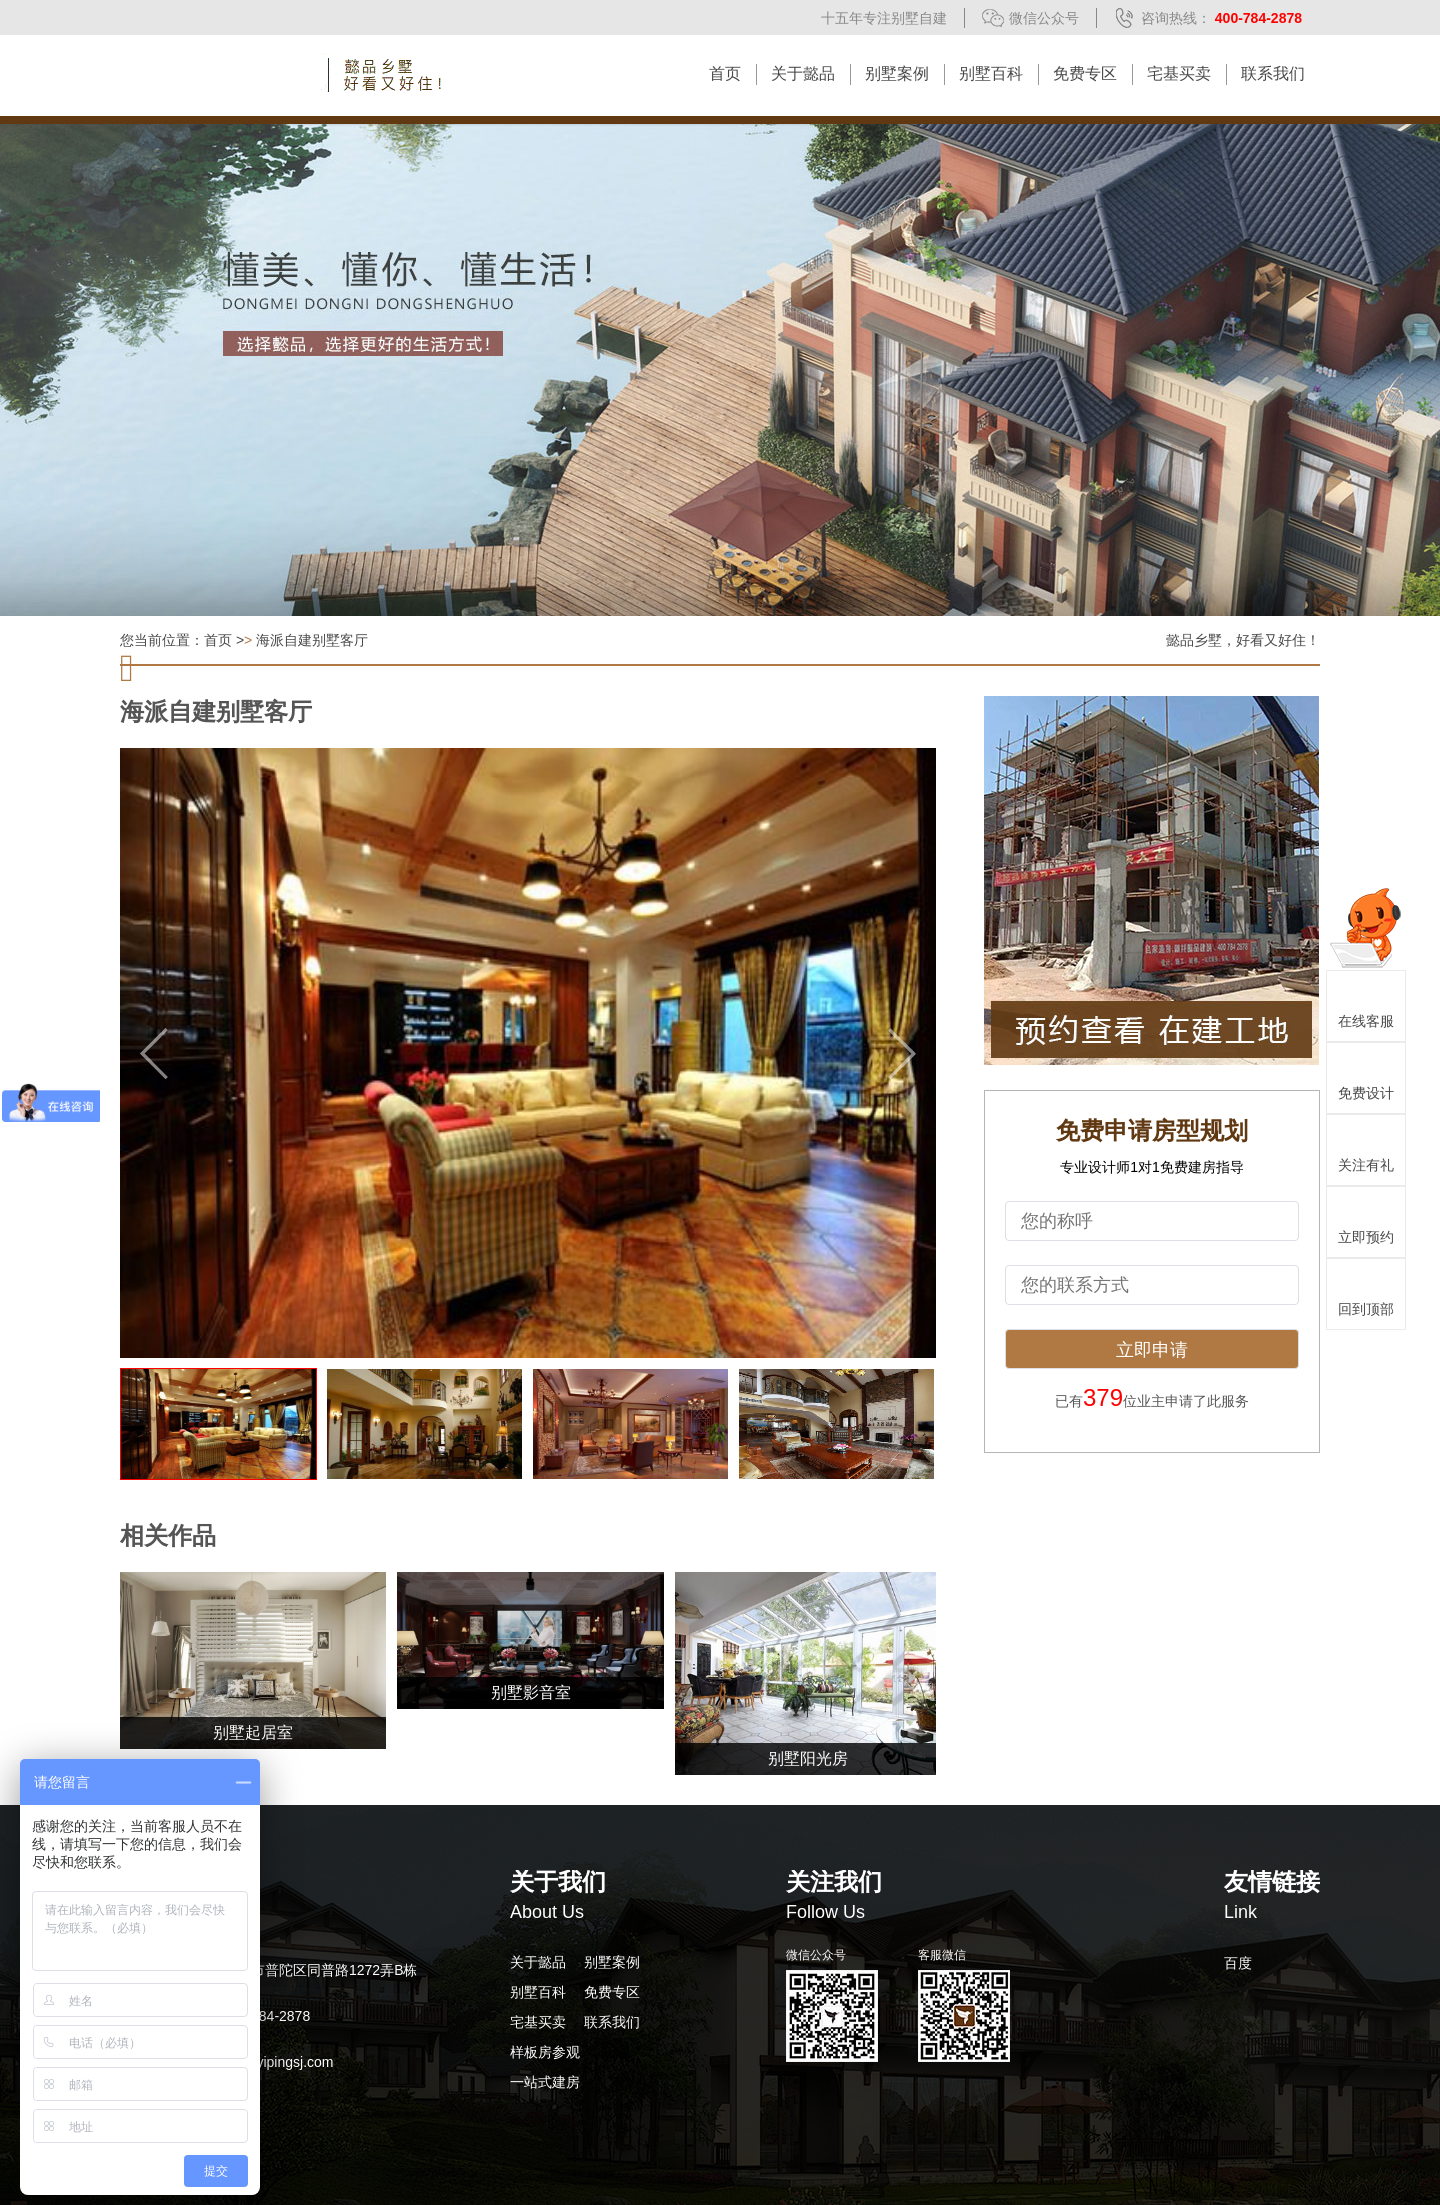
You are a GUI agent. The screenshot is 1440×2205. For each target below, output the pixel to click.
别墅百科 (991, 73)
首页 (725, 73)
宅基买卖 (1179, 73)
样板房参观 (545, 2052)
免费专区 (1085, 73)
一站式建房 (545, 2082)
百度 (1238, 1963)
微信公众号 (1044, 18)
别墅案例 (897, 73)
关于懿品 (803, 73)
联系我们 (1273, 73)
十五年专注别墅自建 (884, 18)
